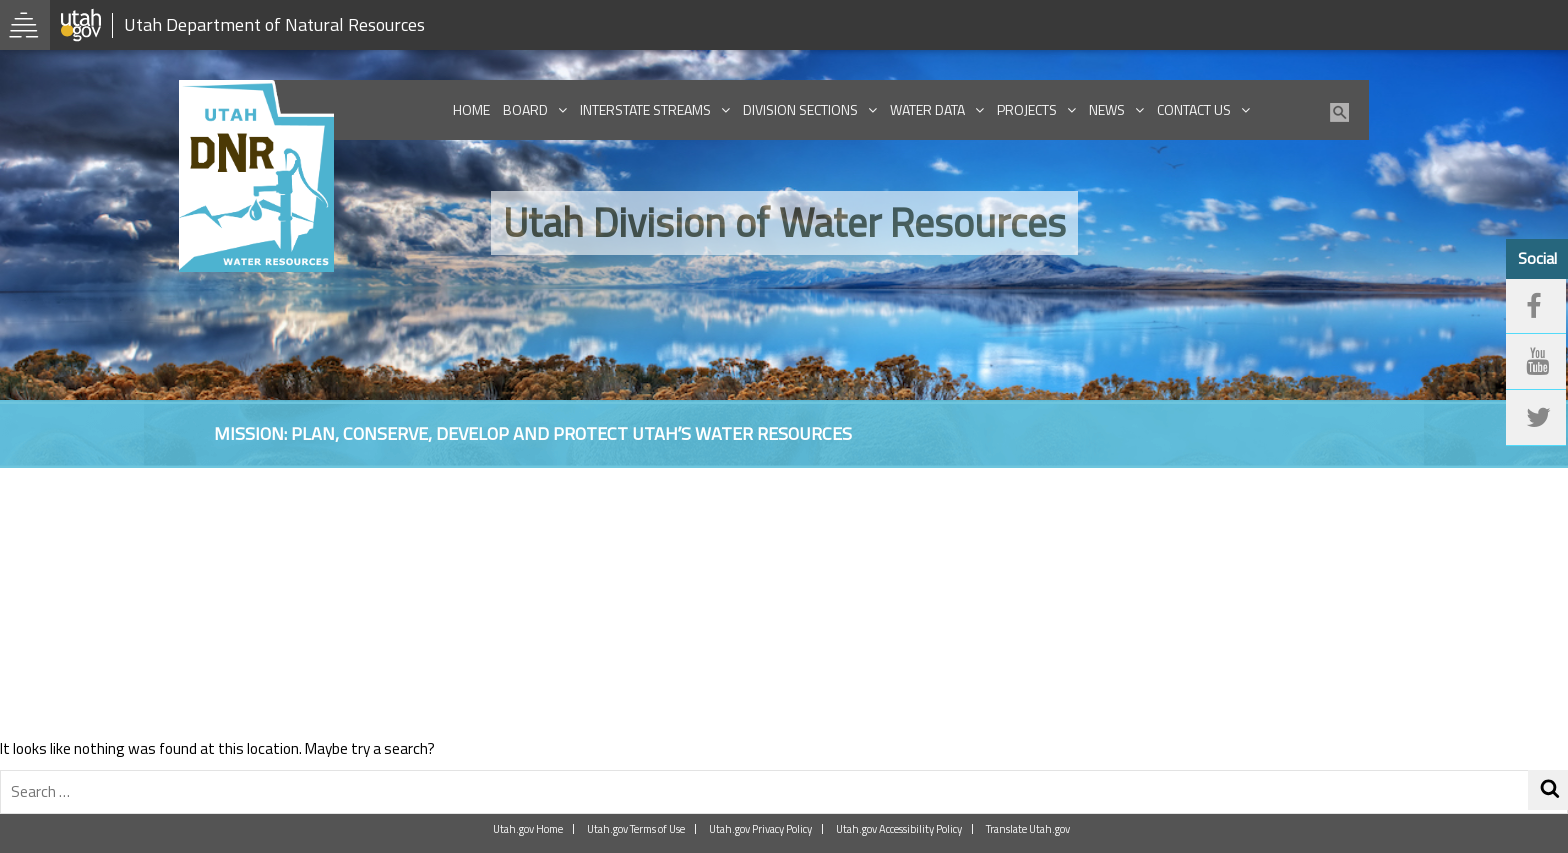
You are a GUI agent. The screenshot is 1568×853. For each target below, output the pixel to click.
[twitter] (1536, 418)
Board (525, 109)
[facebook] (1536, 307)
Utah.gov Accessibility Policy (899, 829)
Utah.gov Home (528, 829)
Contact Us (1194, 109)
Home (471, 109)
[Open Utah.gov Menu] (25, 25)
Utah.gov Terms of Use (636, 829)
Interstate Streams (645, 109)
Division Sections (800, 109)
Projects (1027, 109)
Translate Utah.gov (1028, 829)
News (1107, 109)
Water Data (927, 109)
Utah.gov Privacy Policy (760, 829)
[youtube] (1536, 362)
